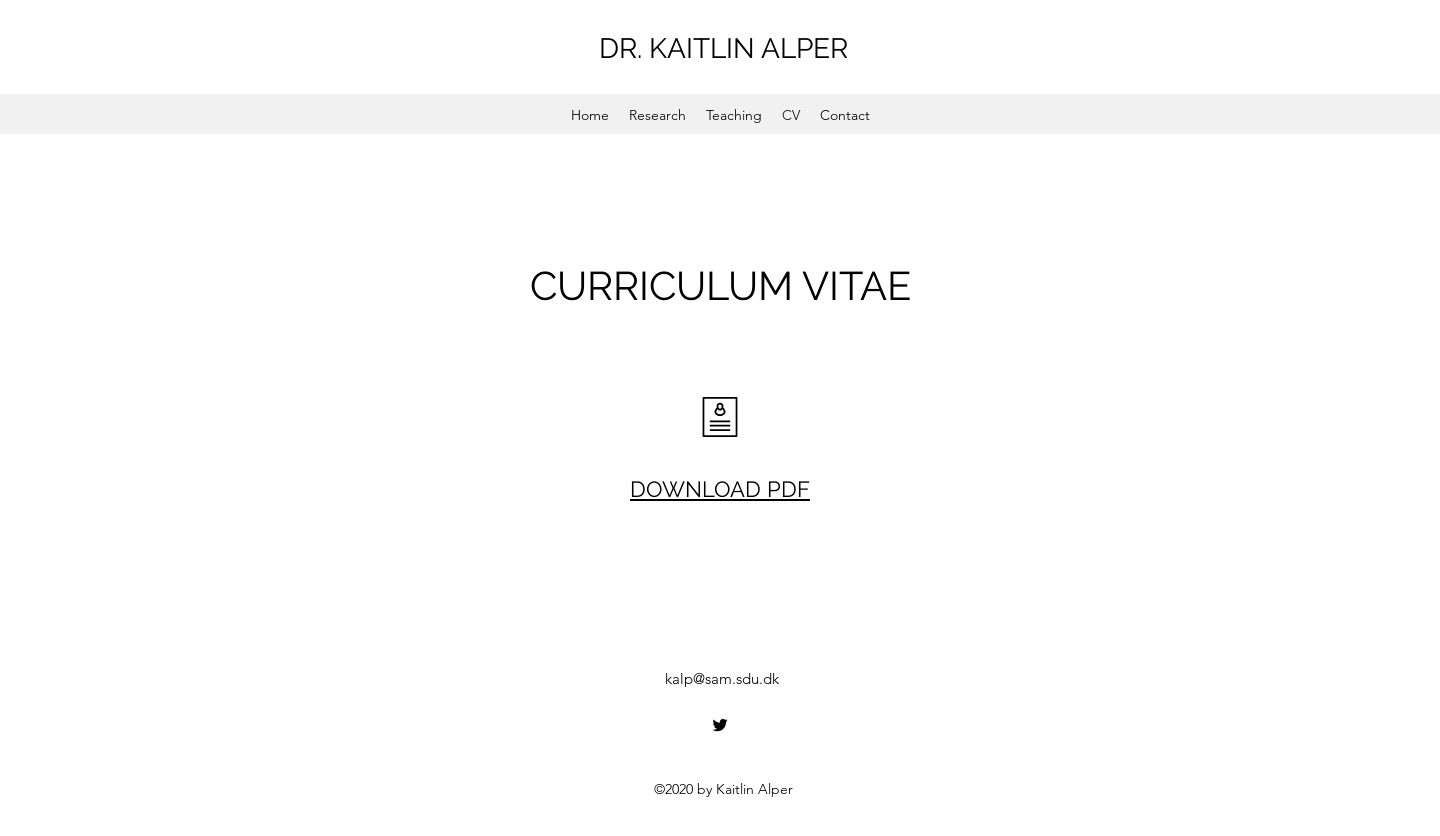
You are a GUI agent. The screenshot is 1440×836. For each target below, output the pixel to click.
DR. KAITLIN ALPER (723, 48)
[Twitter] (720, 725)
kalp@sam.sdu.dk (722, 678)
